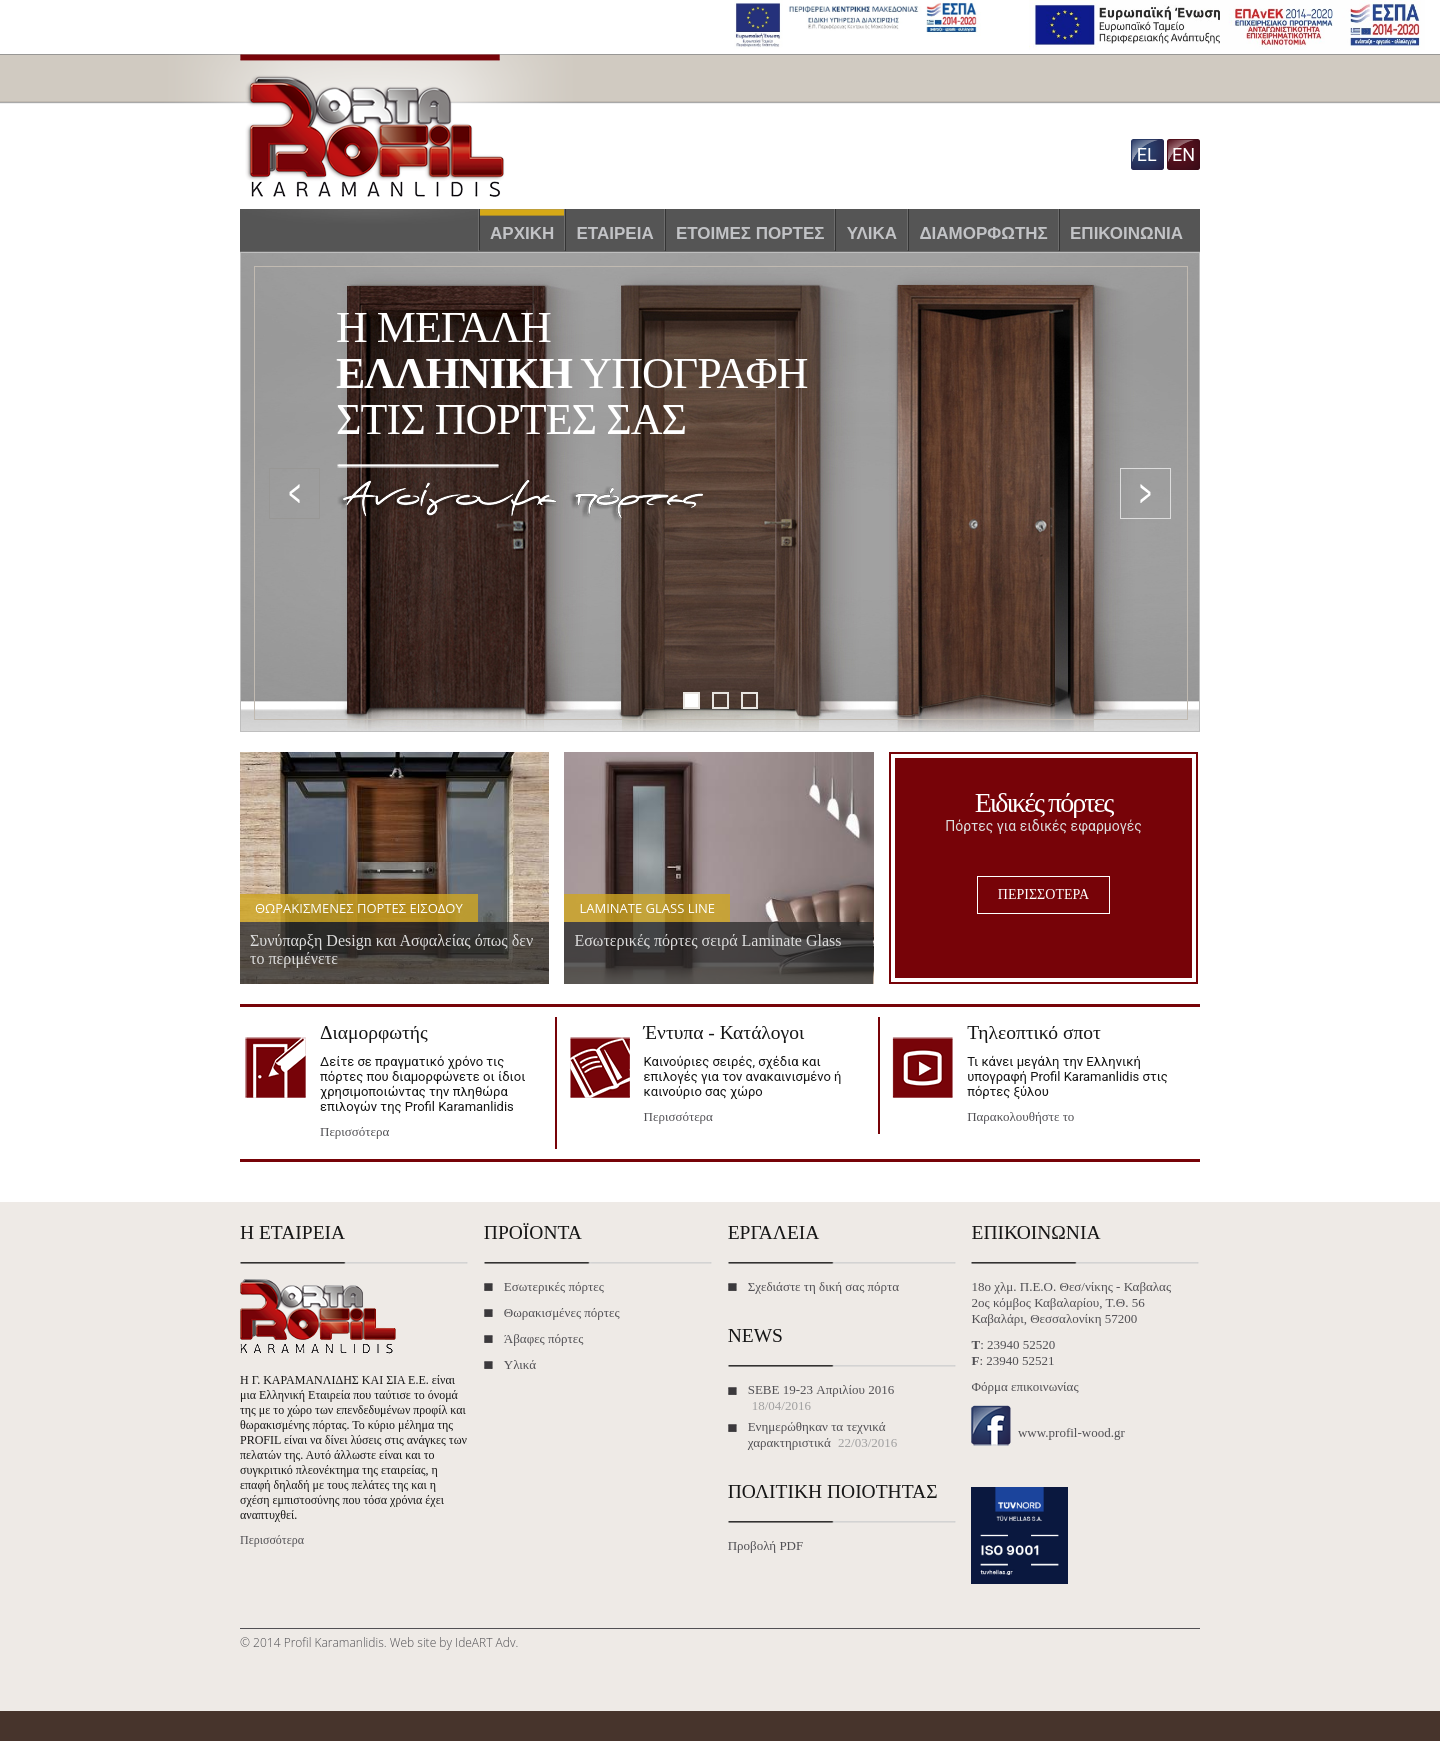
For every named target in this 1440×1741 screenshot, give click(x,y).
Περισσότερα (354, 1131)
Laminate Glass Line (647, 908)
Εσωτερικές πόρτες (554, 1286)
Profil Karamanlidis (334, 1642)
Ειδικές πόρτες (1044, 802)
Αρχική (522, 233)
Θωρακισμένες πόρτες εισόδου (359, 908)
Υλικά (872, 233)
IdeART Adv (485, 1642)
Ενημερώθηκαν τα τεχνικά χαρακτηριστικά (817, 1434)
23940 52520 (1021, 1344)
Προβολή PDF (766, 1545)
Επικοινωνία (1126, 233)
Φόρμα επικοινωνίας (1024, 1386)
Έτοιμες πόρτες (750, 233)
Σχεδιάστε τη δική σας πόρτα (823, 1286)
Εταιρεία (615, 233)
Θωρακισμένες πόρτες (562, 1312)
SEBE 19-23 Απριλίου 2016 (821, 1389)
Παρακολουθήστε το (1020, 1116)
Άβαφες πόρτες (544, 1338)
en (1183, 154)
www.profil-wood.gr (1071, 1432)
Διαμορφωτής (983, 233)
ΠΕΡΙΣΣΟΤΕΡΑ (1043, 894)
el (1147, 154)
